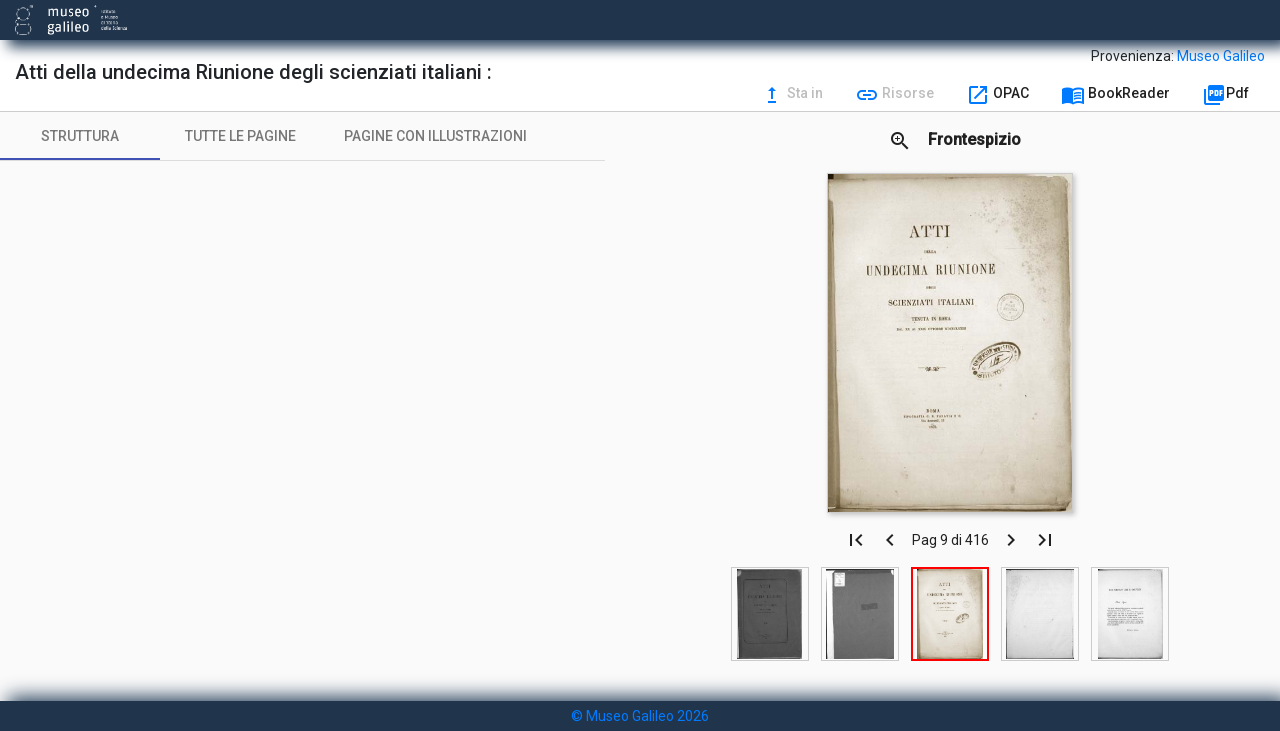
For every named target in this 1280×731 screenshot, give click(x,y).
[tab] (80, 136)
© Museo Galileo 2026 (640, 716)
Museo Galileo (1221, 56)
